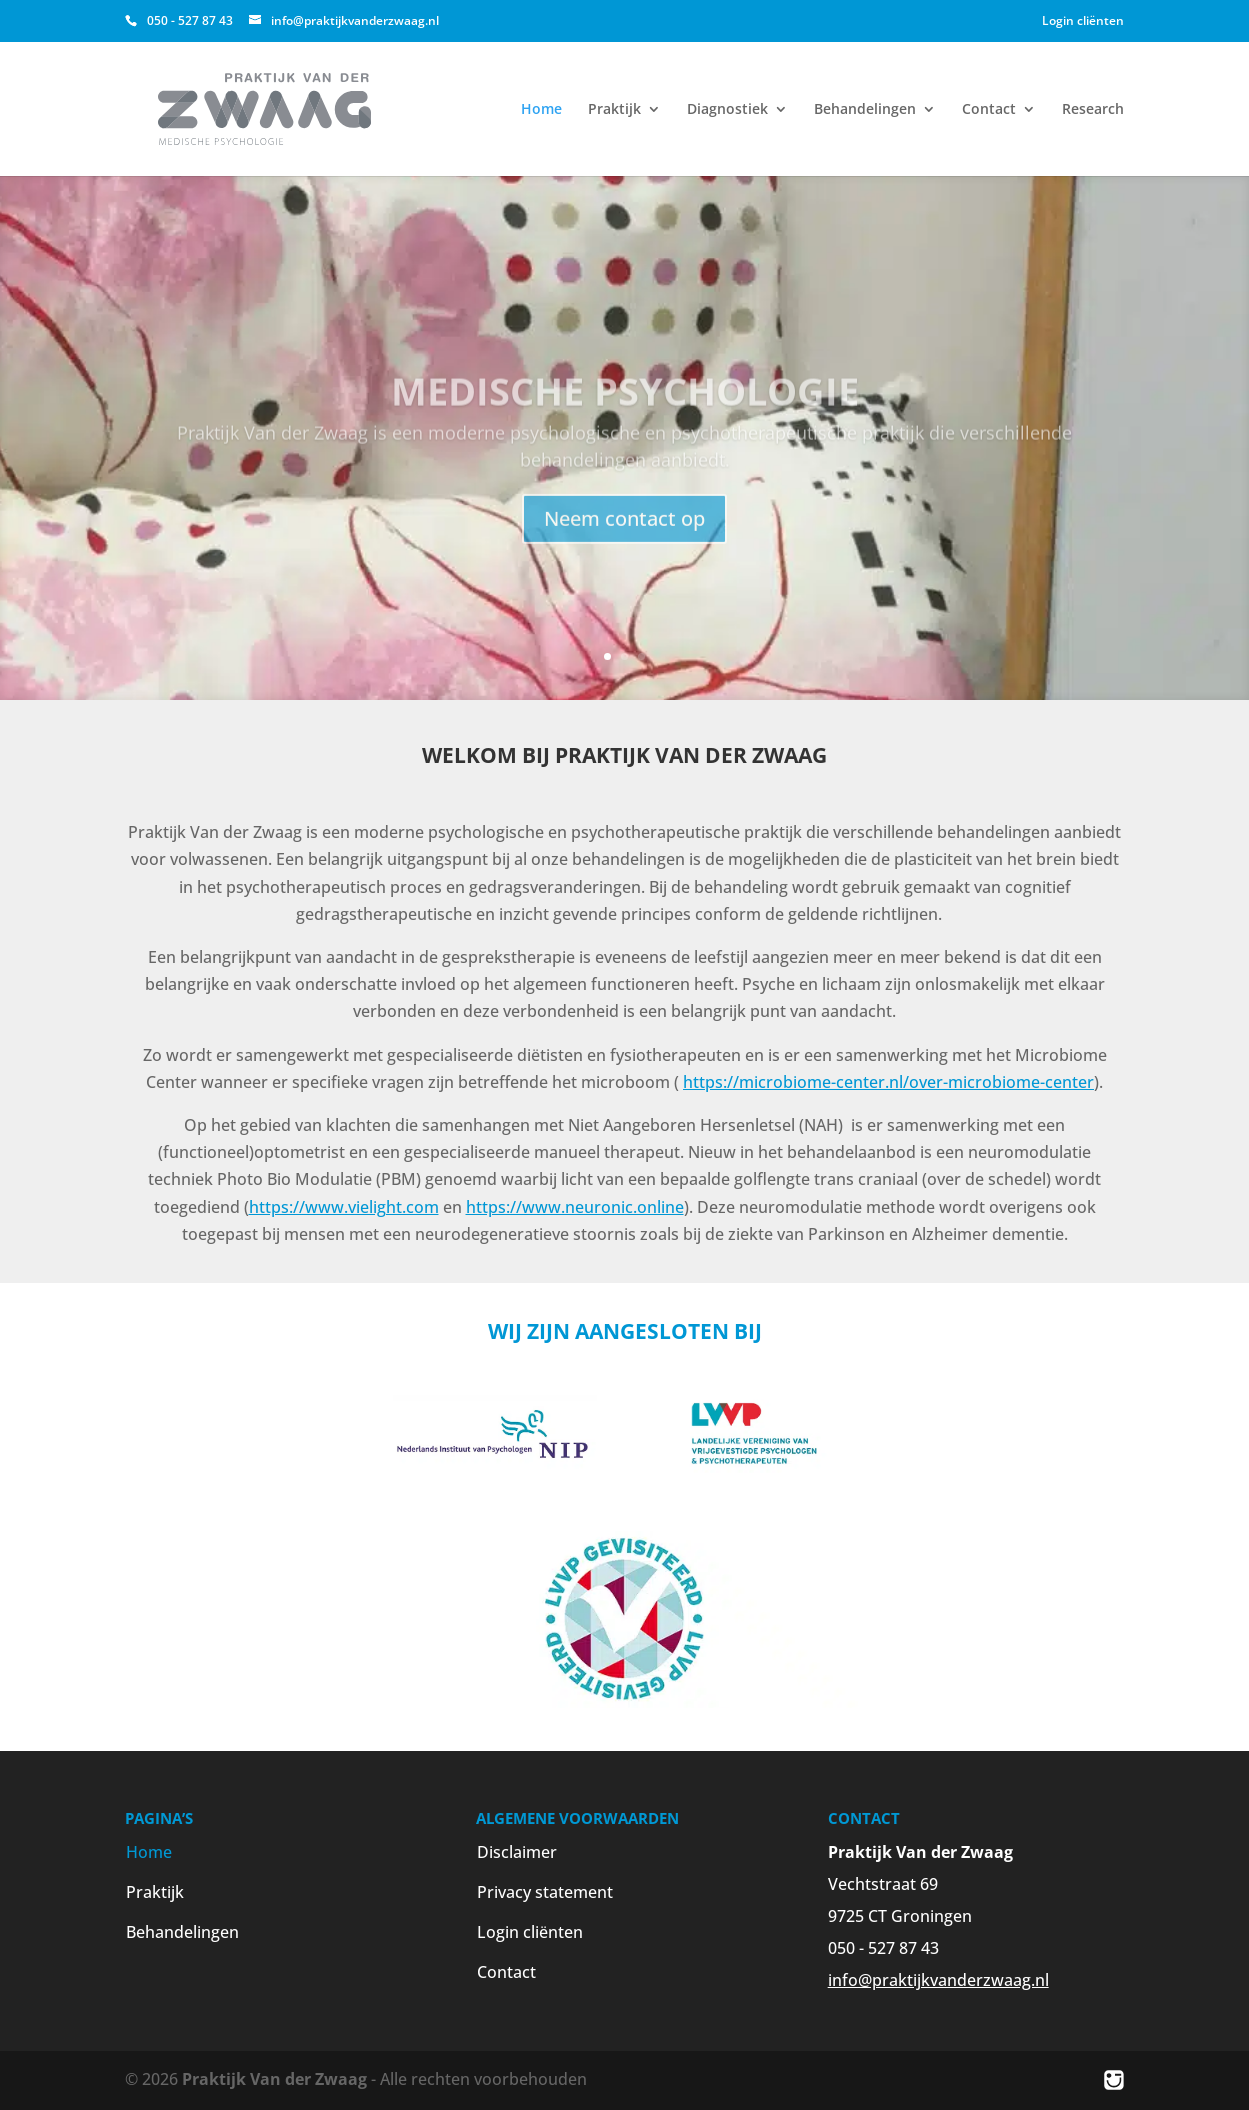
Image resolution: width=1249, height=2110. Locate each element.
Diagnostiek (727, 110)
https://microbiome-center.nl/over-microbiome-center (888, 1082)
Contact (989, 110)
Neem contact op (624, 546)
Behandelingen (865, 110)
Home (541, 110)
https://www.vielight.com (344, 1207)
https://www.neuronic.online (575, 1207)
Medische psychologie (625, 418)
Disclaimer (517, 1852)
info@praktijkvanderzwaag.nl (938, 1980)
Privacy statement (545, 1892)
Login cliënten (1083, 20)
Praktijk (614, 110)
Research (1093, 110)
